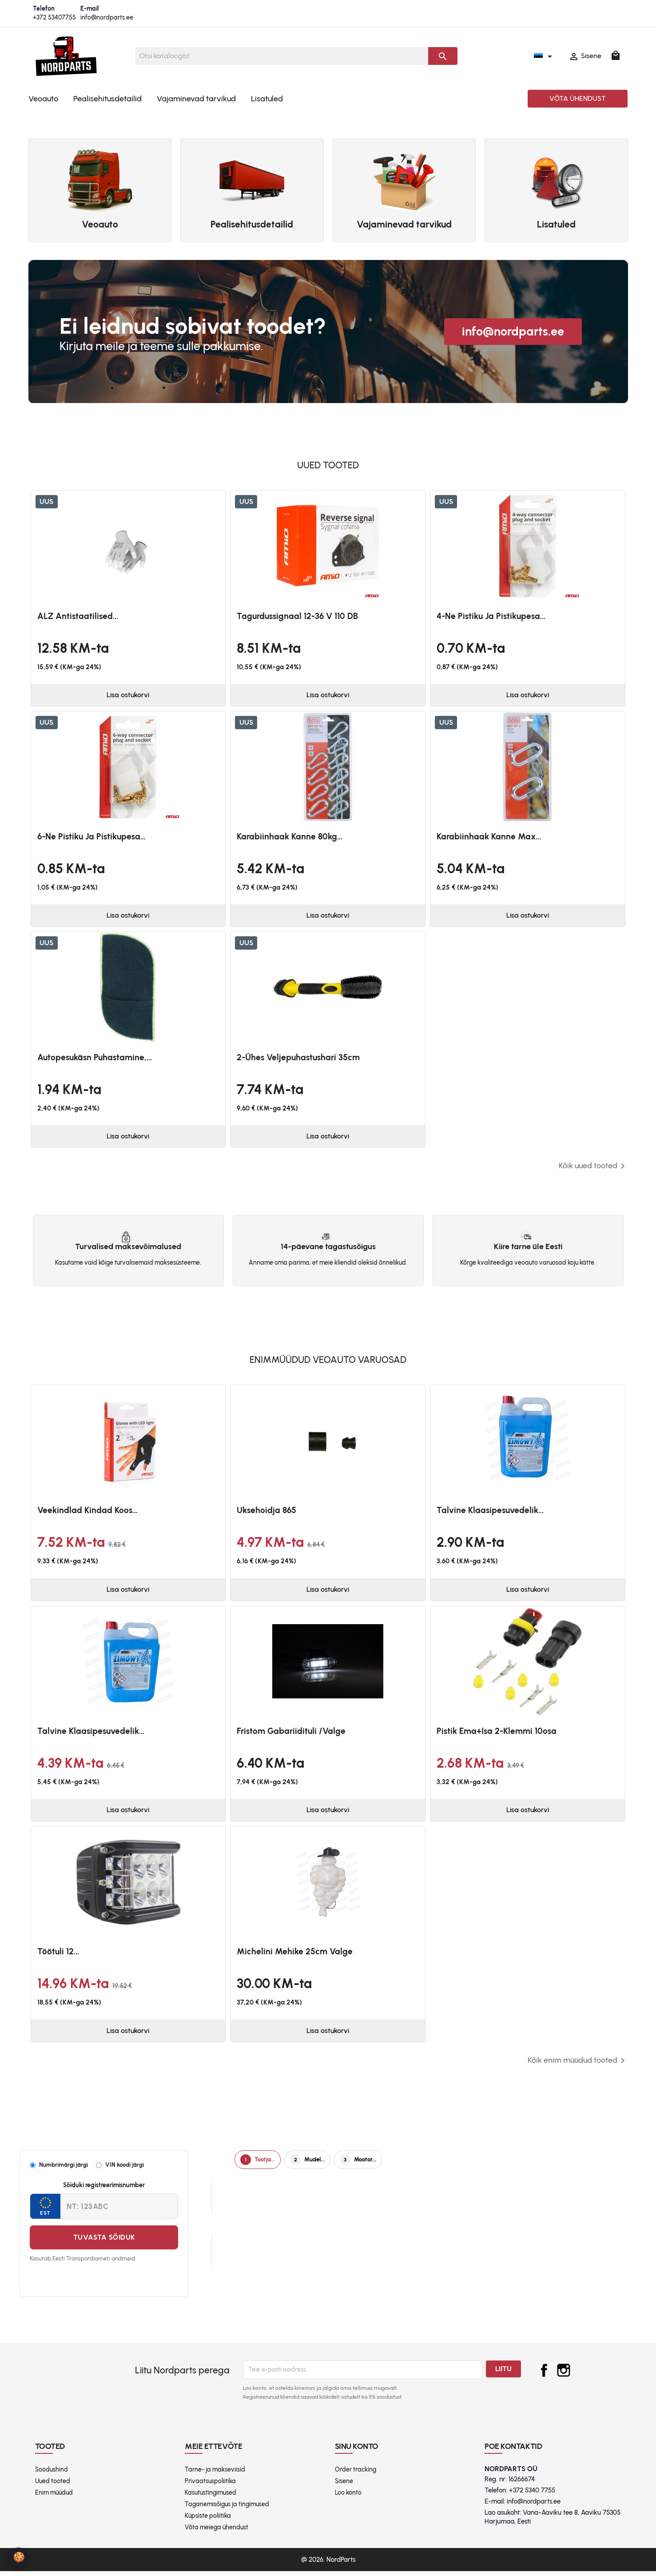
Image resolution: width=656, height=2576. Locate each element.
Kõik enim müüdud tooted (578, 2065)
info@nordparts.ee (106, 17)
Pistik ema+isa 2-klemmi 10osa (497, 1734)
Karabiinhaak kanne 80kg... (289, 837)
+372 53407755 (54, 17)
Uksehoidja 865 (266, 1513)
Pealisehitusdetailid (107, 98)
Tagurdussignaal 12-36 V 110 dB (297, 616)
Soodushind (51, 2474)
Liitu (503, 2373)
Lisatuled (267, 98)
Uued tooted (52, 2486)
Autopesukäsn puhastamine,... (94, 1059)
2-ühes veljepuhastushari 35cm (298, 1059)
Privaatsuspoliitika (210, 2486)
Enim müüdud (54, 2497)
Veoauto (43, 98)
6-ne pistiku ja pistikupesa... (91, 837)
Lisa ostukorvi (128, 695)
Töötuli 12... (58, 1956)
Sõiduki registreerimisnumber (104, 2190)
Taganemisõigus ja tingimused (227, 2509)
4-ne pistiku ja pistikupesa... (491, 616)
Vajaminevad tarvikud (196, 98)
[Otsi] (281, 56)
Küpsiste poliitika (208, 2520)
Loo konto (348, 2497)
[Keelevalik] (544, 56)
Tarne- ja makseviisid (215, 2474)
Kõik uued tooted (593, 1168)
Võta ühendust (577, 98)
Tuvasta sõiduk (104, 2242)
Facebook (544, 2375)
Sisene (344, 2486)
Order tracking (355, 2474)
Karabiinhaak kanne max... (489, 837)
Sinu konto (357, 2451)
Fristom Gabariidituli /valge (291, 1734)
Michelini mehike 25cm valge (295, 1956)
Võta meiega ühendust (216, 2532)
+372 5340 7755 (532, 2496)
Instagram (564, 2375)
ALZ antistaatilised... (77, 616)
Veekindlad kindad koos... (87, 1513)
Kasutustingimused (210, 2497)
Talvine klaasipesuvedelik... (490, 1513)
